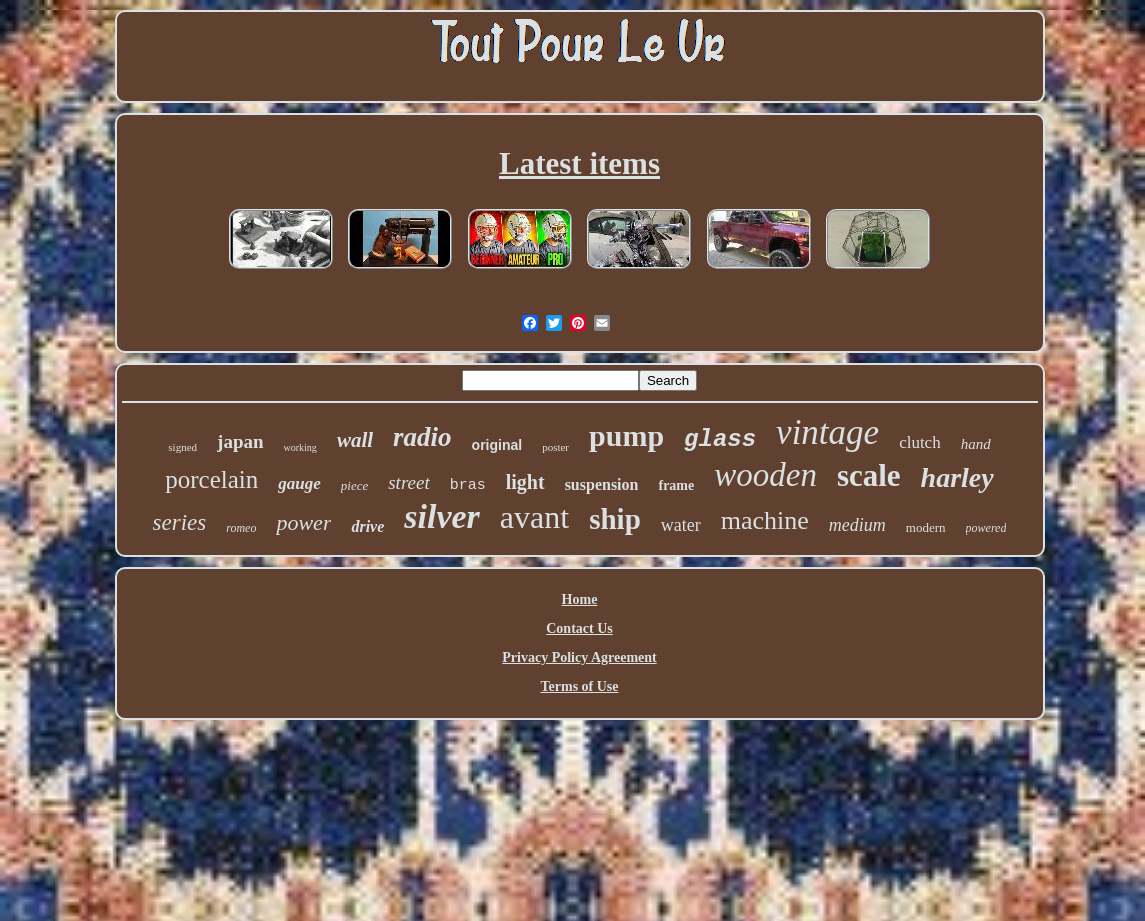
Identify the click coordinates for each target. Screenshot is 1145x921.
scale (869, 475)
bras (468, 485)
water (681, 525)
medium (857, 525)
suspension (602, 484)
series (180, 522)
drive (367, 526)
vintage (827, 432)
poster (555, 447)
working (300, 447)
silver (442, 516)
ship (615, 519)
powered (986, 528)
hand (976, 444)
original (497, 445)
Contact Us (579, 628)
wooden (765, 475)
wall (355, 440)
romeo (241, 528)
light (525, 482)
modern (926, 527)
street (409, 482)
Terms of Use (579, 686)
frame (676, 485)
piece (354, 485)
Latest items (579, 163)
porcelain (211, 479)
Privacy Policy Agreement (579, 657)
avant (534, 517)
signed (182, 447)
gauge (299, 483)
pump (626, 435)
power (303, 522)
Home (580, 599)
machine (765, 520)
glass (720, 439)
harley (957, 477)
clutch (920, 442)
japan (240, 441)
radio (422, 437)
